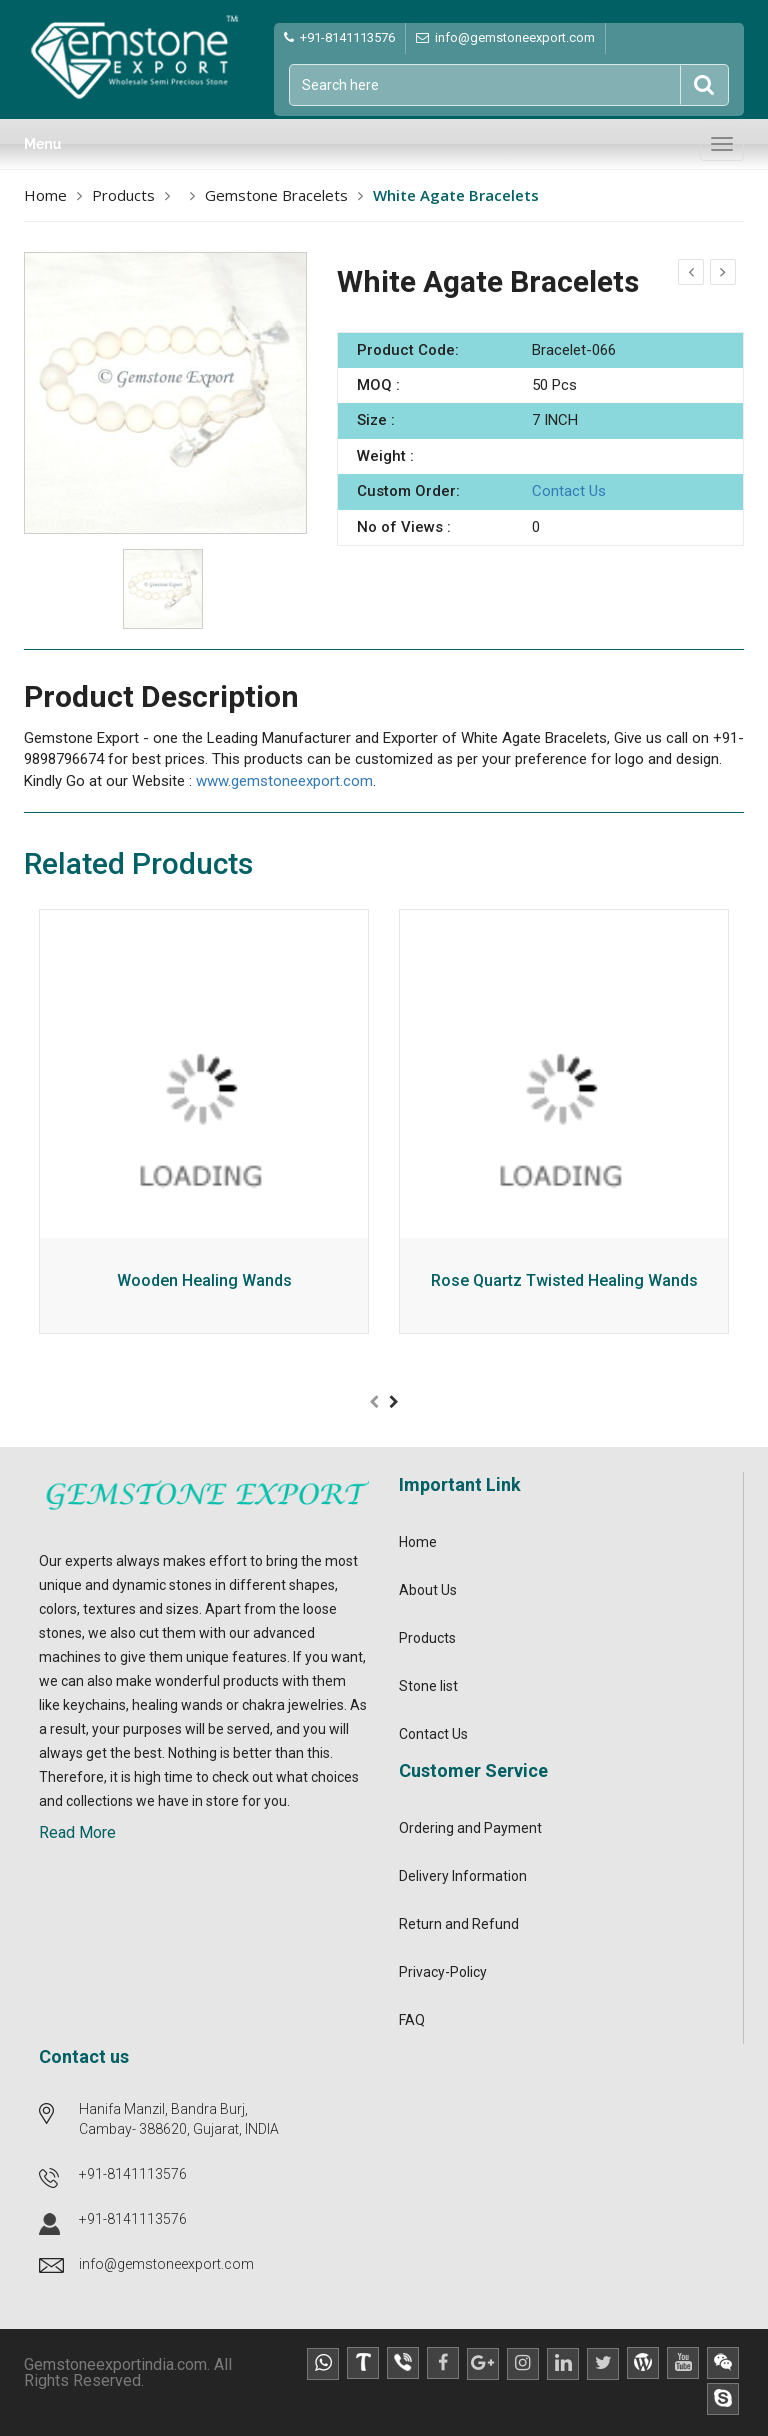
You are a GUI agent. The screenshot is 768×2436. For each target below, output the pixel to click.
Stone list (428, 1686)
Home (45, 195)
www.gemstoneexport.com (284, 781)
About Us (428, 1590)
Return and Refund (459, 1924)
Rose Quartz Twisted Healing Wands (564, 1281)
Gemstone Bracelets (276, 195)
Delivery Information (463, 1876)
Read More (77, 1832)
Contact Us (569, 491)
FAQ (412, 2020)
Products (123, 195)
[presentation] (374, 1402)
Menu (42, 144)
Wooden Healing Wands (204, 1281)
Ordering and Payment (470, 1828)
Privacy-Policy (443, 1972)
